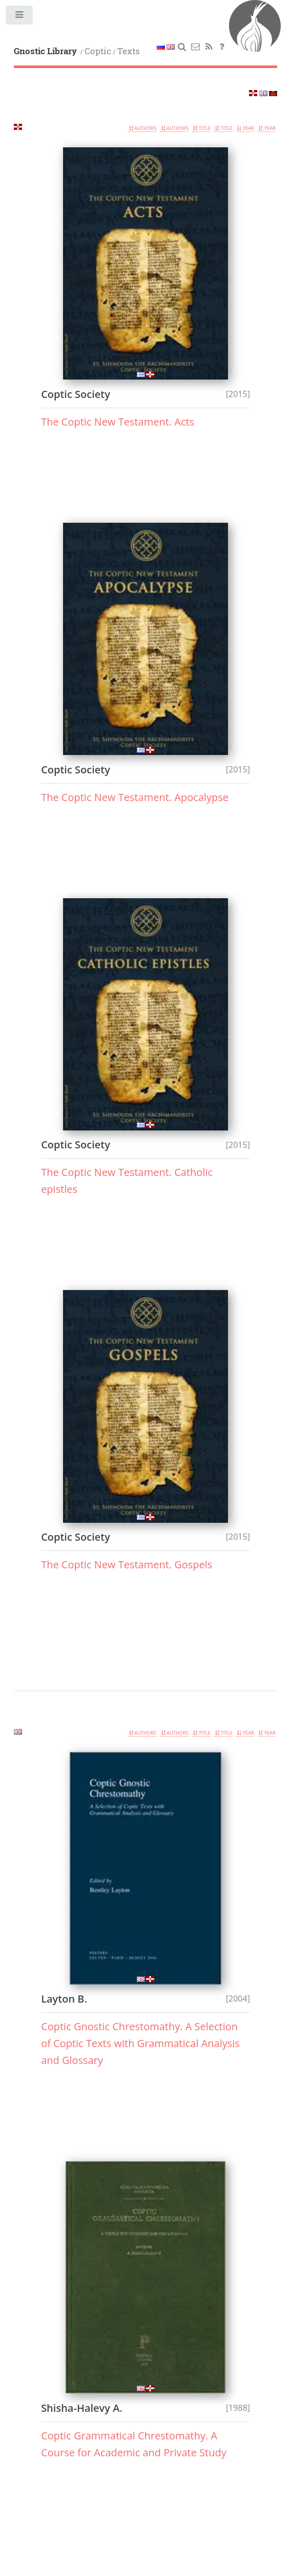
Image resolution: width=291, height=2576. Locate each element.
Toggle (19, 17)
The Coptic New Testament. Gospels (126, 1564)
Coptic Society (75, 394)
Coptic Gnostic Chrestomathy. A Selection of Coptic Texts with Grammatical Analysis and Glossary (140, 2043)
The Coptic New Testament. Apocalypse (134, 797)
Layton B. (64, 1999)
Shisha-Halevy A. (81, 2408)
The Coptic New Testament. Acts (117, 422)
